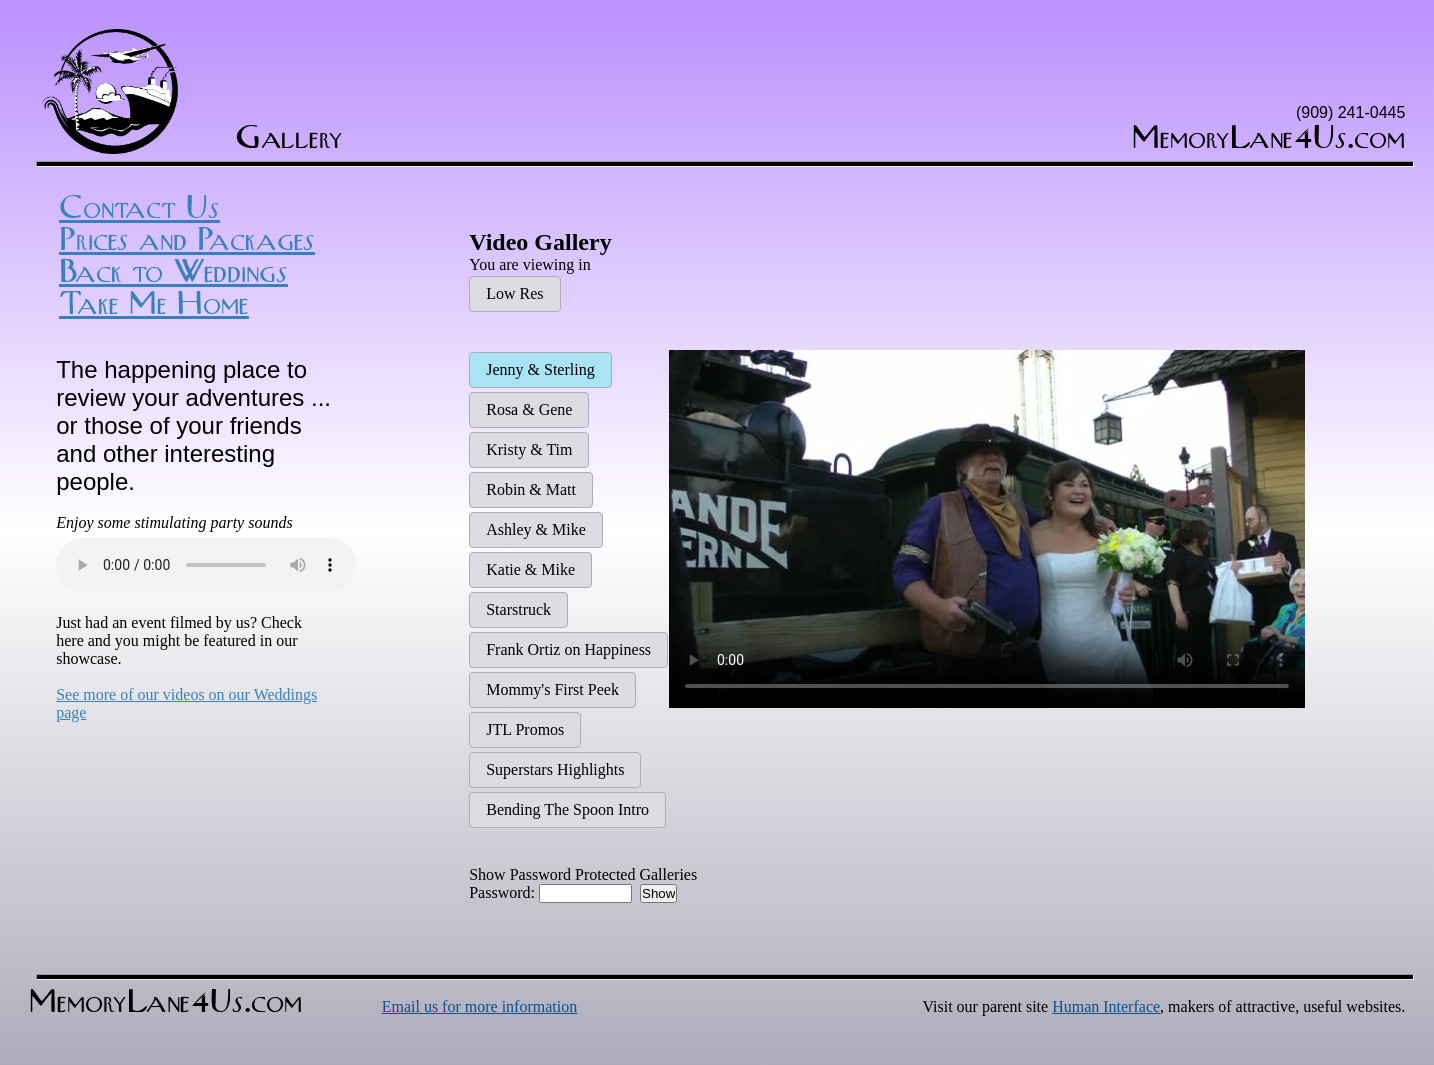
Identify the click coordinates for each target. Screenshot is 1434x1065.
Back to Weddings (173, 272)
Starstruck (518, 609)
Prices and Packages (187, 240)
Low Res (514, 293)
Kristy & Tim (529, 449)
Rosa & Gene (529, 409)
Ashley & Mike (536, 529)
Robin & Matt (531, 489)
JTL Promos (525, 729)
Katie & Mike (530, 569)
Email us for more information (480, 1006)
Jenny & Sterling (540, 369)
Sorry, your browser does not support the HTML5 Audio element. (206, 562)
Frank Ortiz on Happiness (568, 649)
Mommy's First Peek (552, 689)
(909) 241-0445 (1350, 112)
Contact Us (139, 208)
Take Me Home (154, 304)
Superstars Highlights (555, 769)
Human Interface (1106, 1006)
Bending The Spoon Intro (567, 809)
